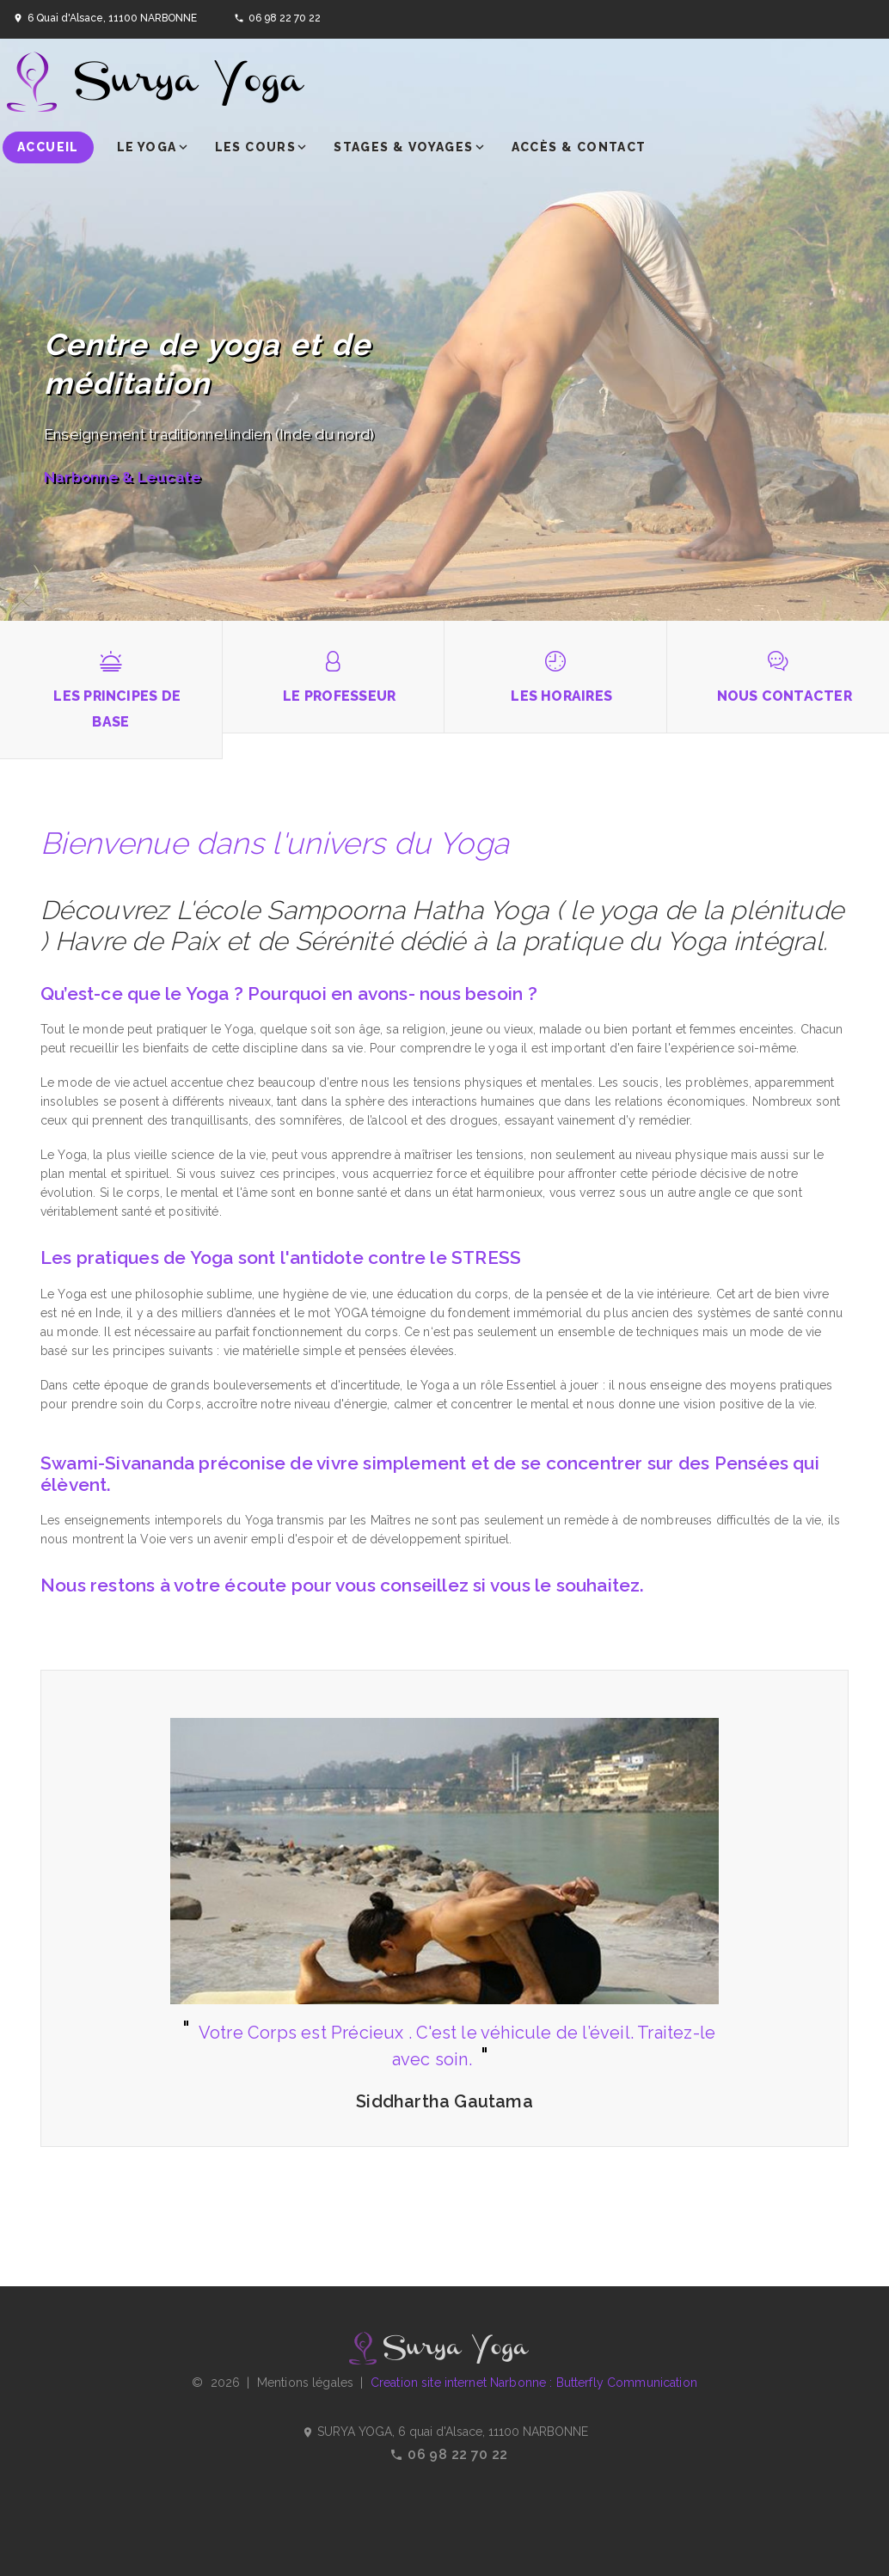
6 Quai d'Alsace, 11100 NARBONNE (112, 18)
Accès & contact (579, 147)
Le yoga (147, 147)
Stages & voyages (403, 147)
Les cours (256, 147)
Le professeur (339, 696)
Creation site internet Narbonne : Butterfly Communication (534, 2382)
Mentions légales (305, 2382)
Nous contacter (784, 696)
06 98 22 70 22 (284, 18)
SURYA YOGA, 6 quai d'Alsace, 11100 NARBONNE (445, 2431)
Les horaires (561, 696)
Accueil (48, 147)
